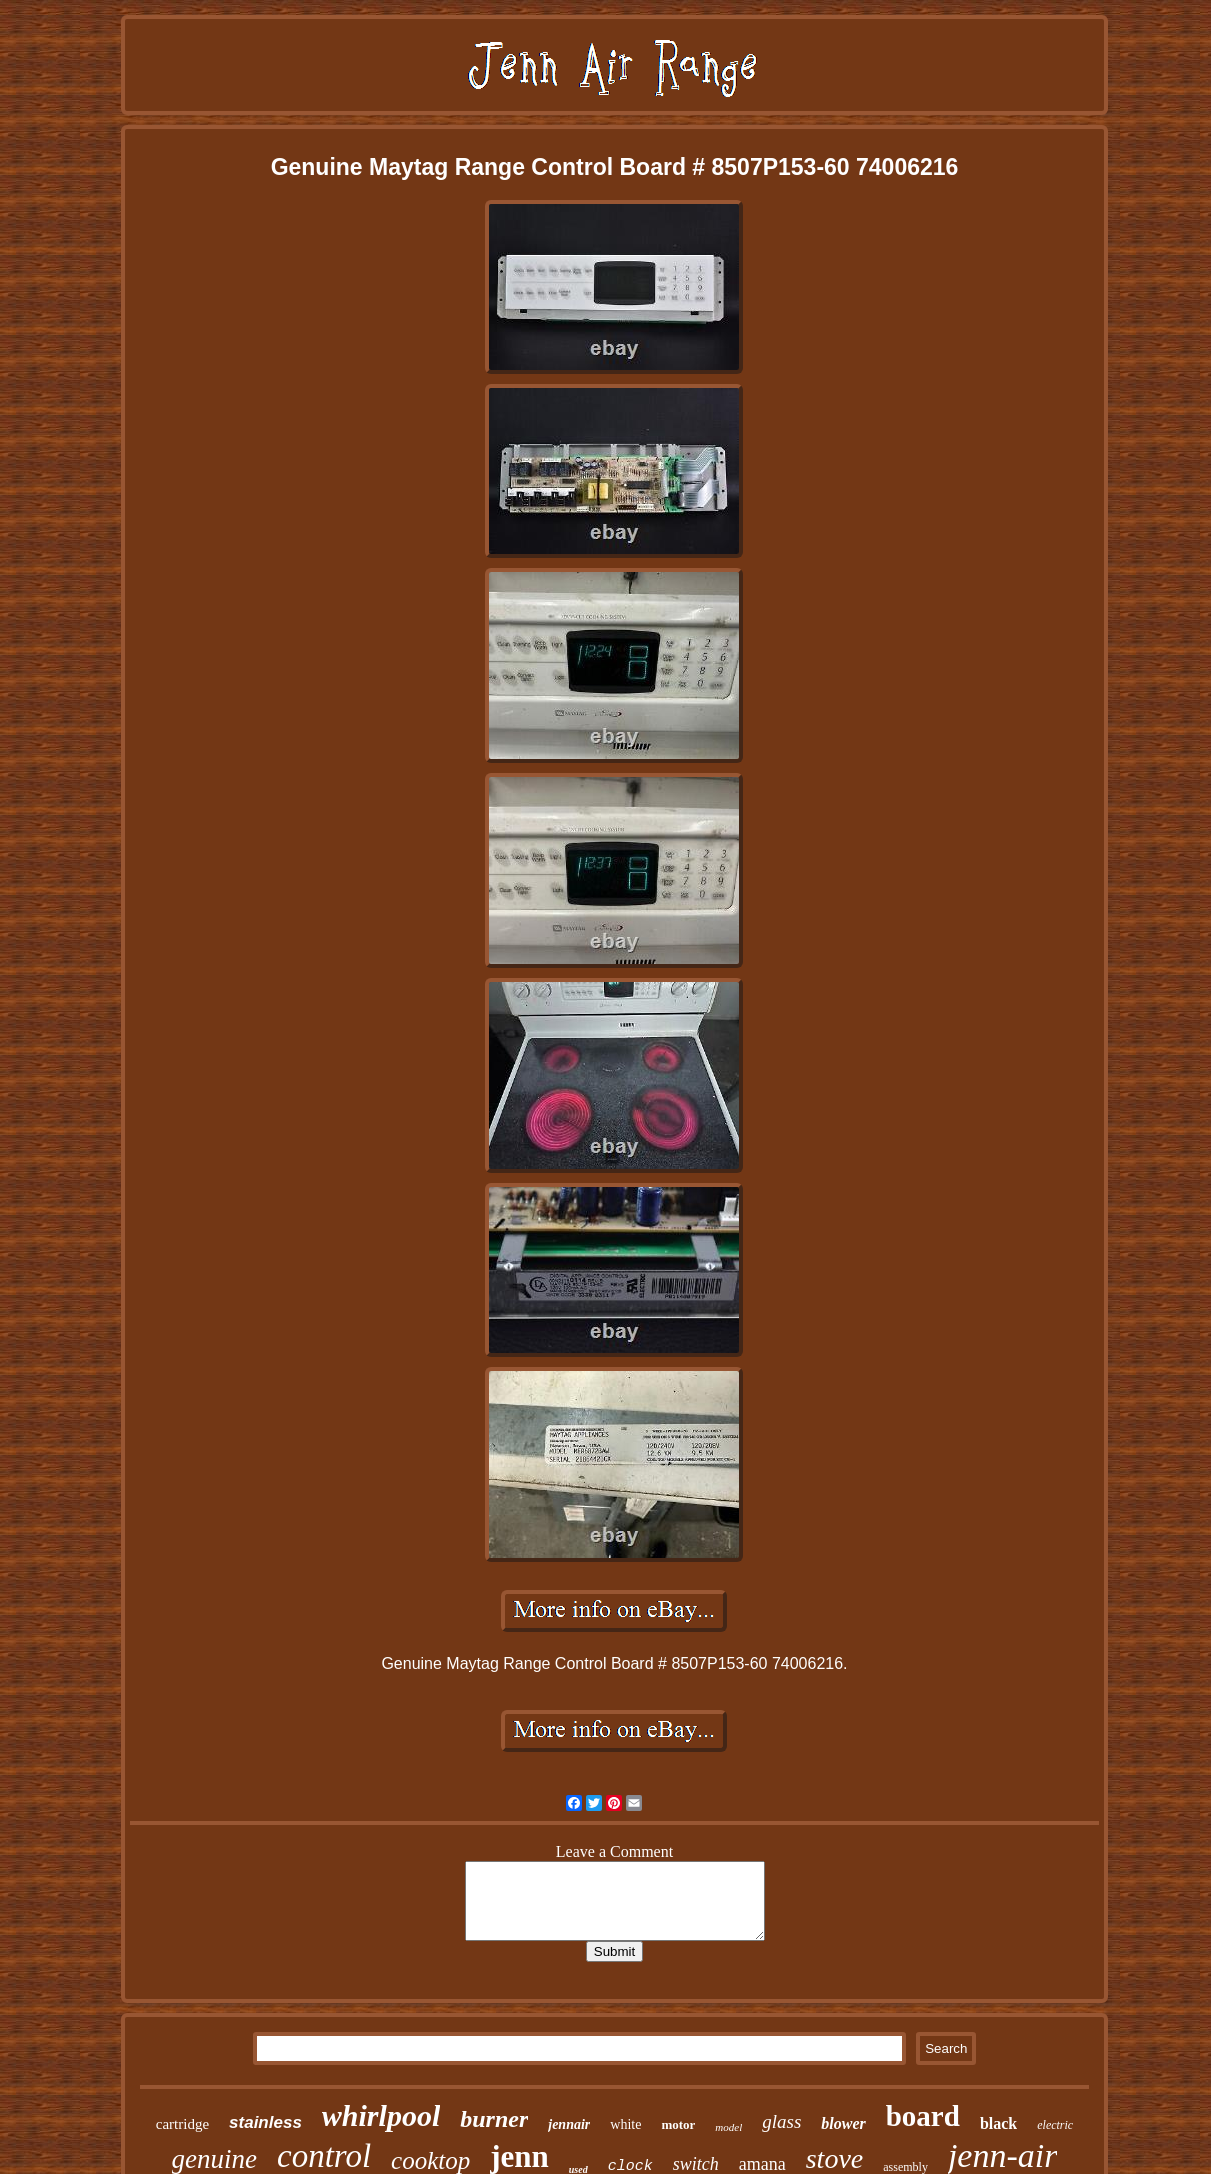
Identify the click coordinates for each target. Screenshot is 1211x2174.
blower (843, 2123)
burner (494, 2119)
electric (1055, 2125)
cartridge (182, 2124)
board (923, 2116)
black (998, 2123)
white (625, 2124)
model (728, 2127)
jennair (569, 2124)
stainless (265, 2122)
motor (678, 2124)
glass (781, 2121)
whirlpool (381, 2115)
